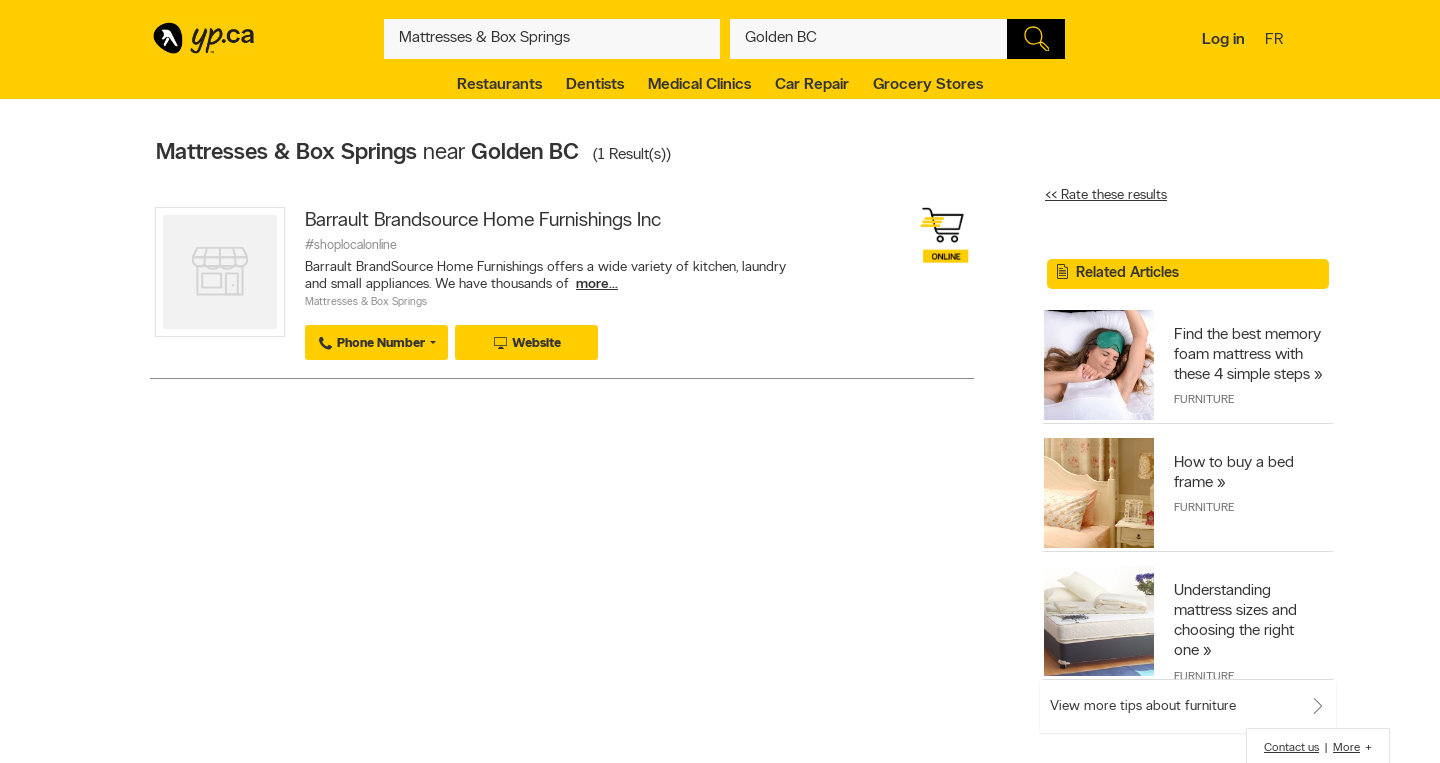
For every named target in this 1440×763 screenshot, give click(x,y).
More (1346, 748)
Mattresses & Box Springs (366, 302)
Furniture (1204, 400)
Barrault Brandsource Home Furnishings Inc (483, 221)
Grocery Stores (928, 85)
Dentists (595, 85)
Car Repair (812, 85)
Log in (1223, 40)
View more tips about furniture (1143, 706)
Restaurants (499, 85)
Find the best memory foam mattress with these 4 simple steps (1247, 355)
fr (1276, 41)
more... (597, 284)
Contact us (1291, 748)
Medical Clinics (699, 85)
